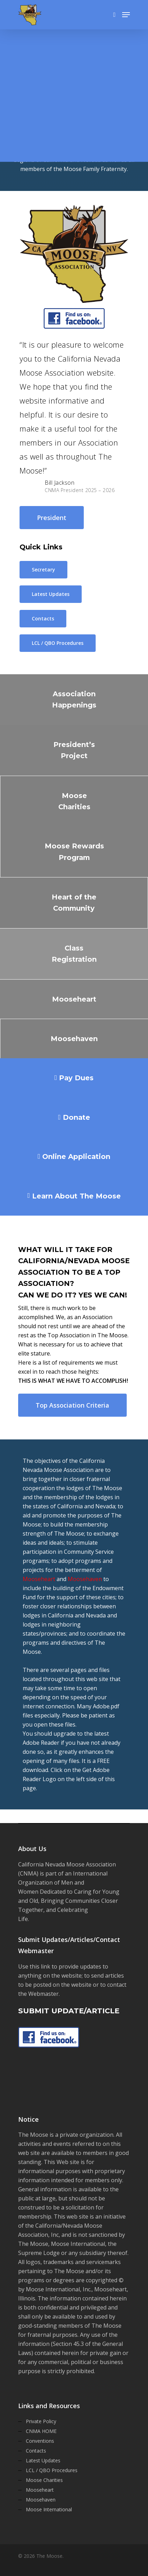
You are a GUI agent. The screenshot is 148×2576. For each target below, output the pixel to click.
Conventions (40, 2441)
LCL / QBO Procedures (51, 2470)
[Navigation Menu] (126, 14)
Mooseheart (39, 1579)
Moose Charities (44, 2480)
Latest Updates (43, 2460)
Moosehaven (85, 1579)
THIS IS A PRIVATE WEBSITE (65, 106)
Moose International (49, 2509)
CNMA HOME (41, 2431)
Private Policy (41, 2421)
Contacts (36, 2450)
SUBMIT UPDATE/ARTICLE (68, 2010)
